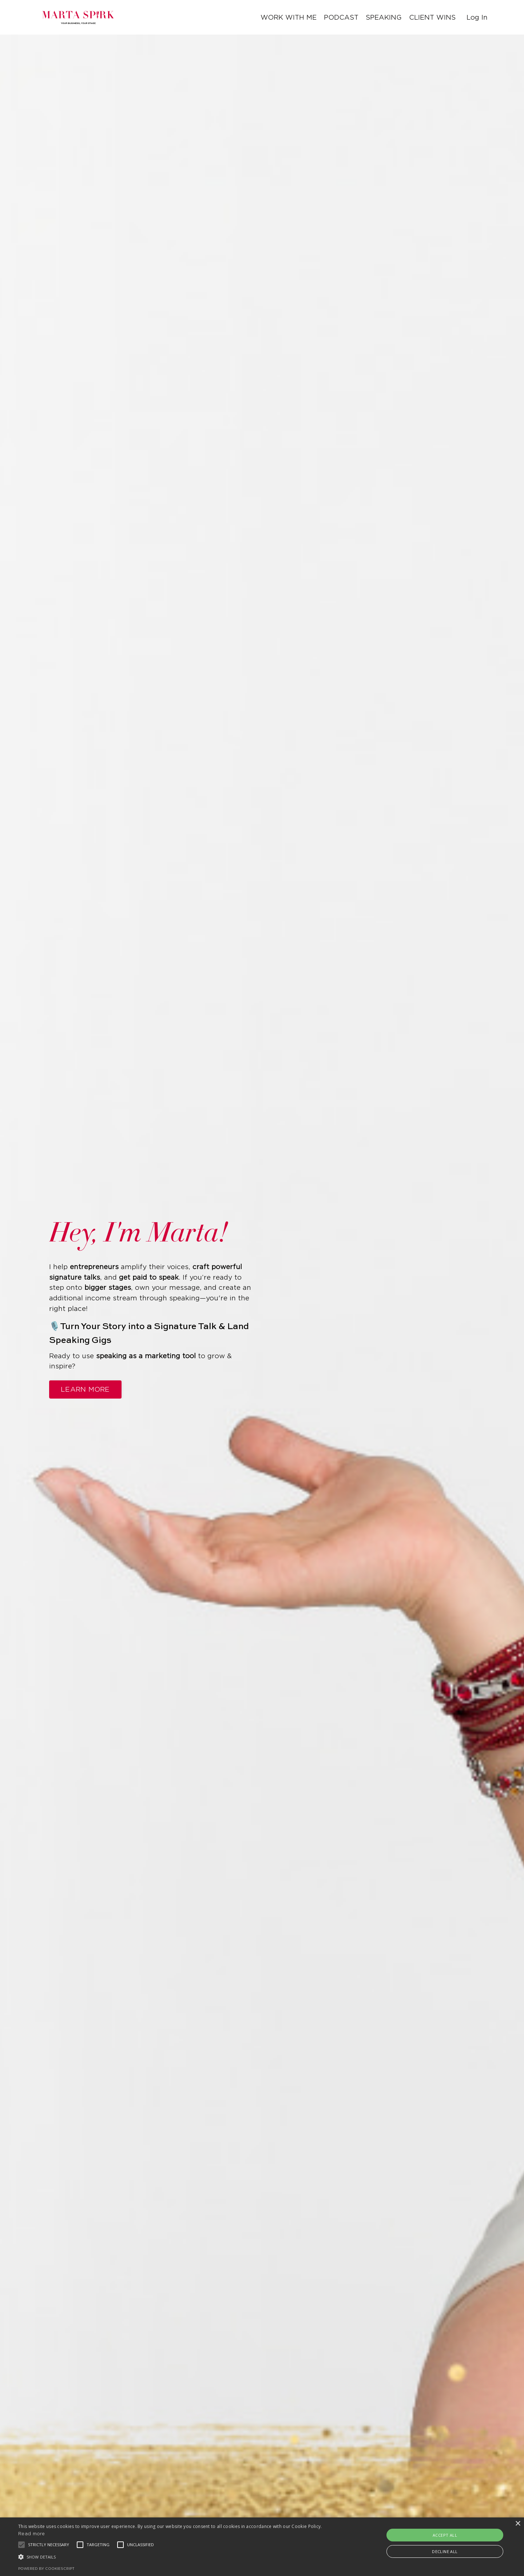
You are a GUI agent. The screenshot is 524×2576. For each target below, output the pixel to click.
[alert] (262, 2546)
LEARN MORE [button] (85, 1389)
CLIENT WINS (431, 17)
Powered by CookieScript (46, 2569)
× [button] (517, 2524)
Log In (477, 17)
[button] (176, 2556)
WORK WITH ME (286, 17)
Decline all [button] (444, 2551)
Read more (31, 2533)
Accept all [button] (445, 2535)
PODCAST (339, 17)
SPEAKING (382, 17)
